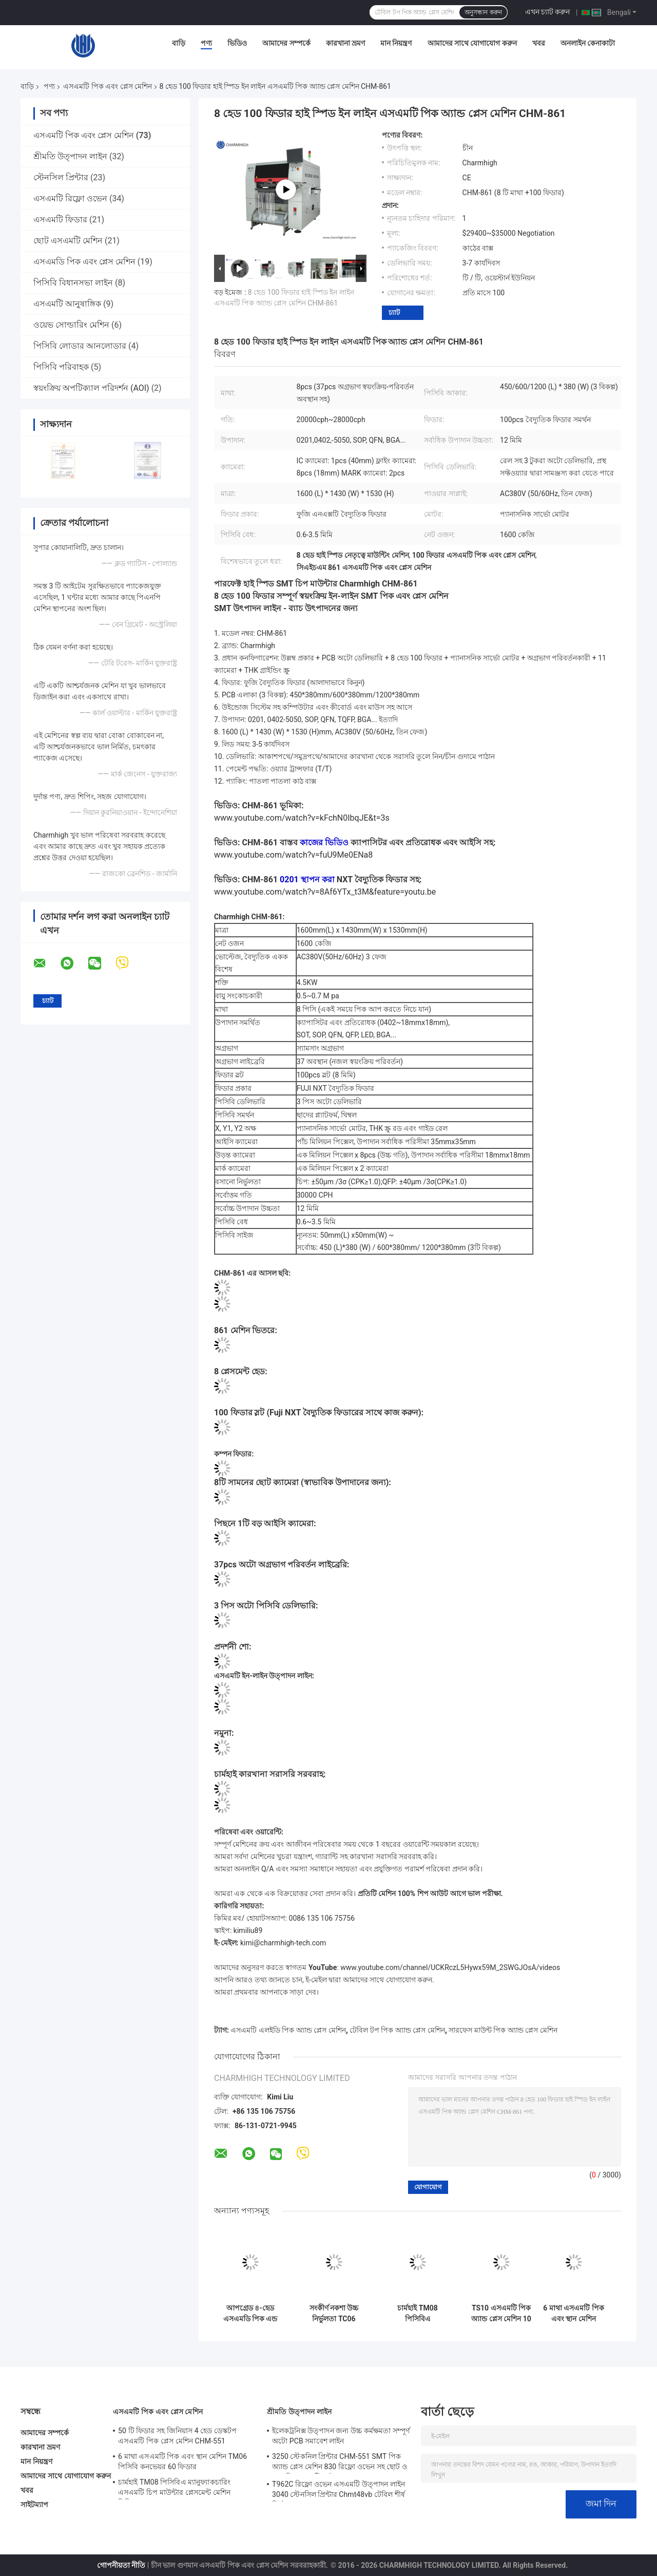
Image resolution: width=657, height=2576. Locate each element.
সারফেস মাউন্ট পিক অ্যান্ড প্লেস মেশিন (503, 2030)
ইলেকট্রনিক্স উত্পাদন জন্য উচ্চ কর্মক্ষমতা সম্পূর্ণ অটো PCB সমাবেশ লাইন (341, 2436)
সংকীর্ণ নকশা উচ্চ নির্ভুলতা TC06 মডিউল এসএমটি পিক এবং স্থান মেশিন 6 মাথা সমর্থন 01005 (334, 2313)
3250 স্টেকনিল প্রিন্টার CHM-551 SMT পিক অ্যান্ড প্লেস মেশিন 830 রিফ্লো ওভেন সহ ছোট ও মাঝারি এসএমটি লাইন (339, 2463)
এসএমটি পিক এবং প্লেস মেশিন (107, 86)
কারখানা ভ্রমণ (345, 43)
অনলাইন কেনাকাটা (588, 43)
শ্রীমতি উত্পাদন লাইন (70, 156)
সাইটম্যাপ (35, 2505)
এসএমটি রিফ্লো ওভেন (70, 198)
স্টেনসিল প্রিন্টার (60, 177)
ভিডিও (237, 43)
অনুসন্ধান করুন (483, 12)
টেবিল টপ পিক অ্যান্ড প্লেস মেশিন (397, 2030)
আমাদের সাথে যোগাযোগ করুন (472, 43)
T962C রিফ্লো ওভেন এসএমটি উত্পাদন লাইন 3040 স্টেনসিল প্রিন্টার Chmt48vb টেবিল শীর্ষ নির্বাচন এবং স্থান (338, 2491)
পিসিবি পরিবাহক (61, 367)
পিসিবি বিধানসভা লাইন (73, 283)
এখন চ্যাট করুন (547, 12)
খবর (538, 43)
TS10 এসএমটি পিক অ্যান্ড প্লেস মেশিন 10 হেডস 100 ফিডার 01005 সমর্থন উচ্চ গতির (501, 2313)
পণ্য (206, 43)
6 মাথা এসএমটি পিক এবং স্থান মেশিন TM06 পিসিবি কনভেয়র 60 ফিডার (573, 2313)
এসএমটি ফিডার (60, 219)
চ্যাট (394, 312)
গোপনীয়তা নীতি (121, 2565)
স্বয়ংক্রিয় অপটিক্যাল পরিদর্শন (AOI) (91, 388)
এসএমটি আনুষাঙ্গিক (67, 304)
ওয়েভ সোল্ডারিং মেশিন (71, 325)
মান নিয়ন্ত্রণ (396, 43)
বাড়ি (178, 43)
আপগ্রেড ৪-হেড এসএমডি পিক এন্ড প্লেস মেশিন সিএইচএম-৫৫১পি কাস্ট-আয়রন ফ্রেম (250, 2313)
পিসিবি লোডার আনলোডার (79, 346)
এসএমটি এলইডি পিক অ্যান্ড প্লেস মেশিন (287, 2030)
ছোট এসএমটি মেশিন (68, 240)
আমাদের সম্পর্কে (286, 43)
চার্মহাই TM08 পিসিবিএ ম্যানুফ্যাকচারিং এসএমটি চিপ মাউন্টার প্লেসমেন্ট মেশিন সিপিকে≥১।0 (418, 2313)
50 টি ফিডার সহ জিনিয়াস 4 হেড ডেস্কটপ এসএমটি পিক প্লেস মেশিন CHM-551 (177, 2436)
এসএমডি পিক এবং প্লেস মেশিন (84, 262)
